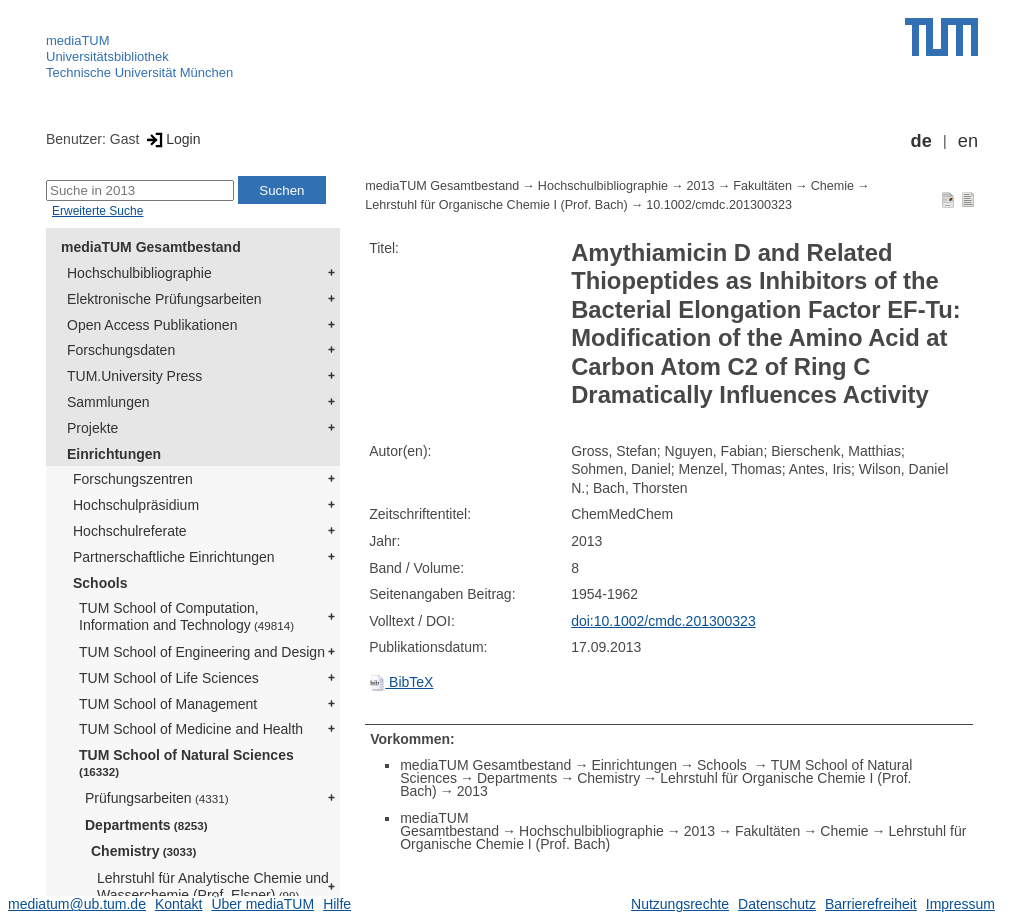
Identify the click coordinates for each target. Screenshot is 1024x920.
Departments (146, 825)
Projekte (92, 428)
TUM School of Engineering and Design (202, 652)
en (968, 141)
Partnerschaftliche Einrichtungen (174, 557)
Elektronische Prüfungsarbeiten (164, 299)
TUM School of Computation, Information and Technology (186, 616)
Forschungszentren (133, 479)
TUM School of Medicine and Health (191, 729)
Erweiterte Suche (97, 211)
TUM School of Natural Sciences (186, 762)
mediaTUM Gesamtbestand (151, 247)
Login (171, 139)
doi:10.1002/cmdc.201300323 (663, 621)
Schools (100, 583)
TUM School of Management (168, 704)
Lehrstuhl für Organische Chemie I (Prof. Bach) (496, 205)
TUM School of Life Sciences (169, 678)
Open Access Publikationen (152, 325)
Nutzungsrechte (680, 904)
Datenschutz (777, 904)
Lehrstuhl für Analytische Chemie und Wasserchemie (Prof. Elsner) (213, 886)
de (921, 141)
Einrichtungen (114, 454)
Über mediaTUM (262, 904)
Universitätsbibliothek (107, 56)
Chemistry (143, 851)
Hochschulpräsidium (136, 505)
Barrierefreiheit (871, 904)
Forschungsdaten (121, 350)
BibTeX (401, 682)
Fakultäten (762, 186)
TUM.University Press (134, 376)
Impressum (960, 904)
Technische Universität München (139, 72)
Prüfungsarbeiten (157, 798)
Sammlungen (108, 402)
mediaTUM (78, 40)
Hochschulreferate (130, 531)
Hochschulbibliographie (139, 273)
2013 (701, 186)
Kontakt (178, 904)
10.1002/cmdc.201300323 (719, 205)
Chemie (832, 186)
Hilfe (337, 904)
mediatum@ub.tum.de (77, 904)
